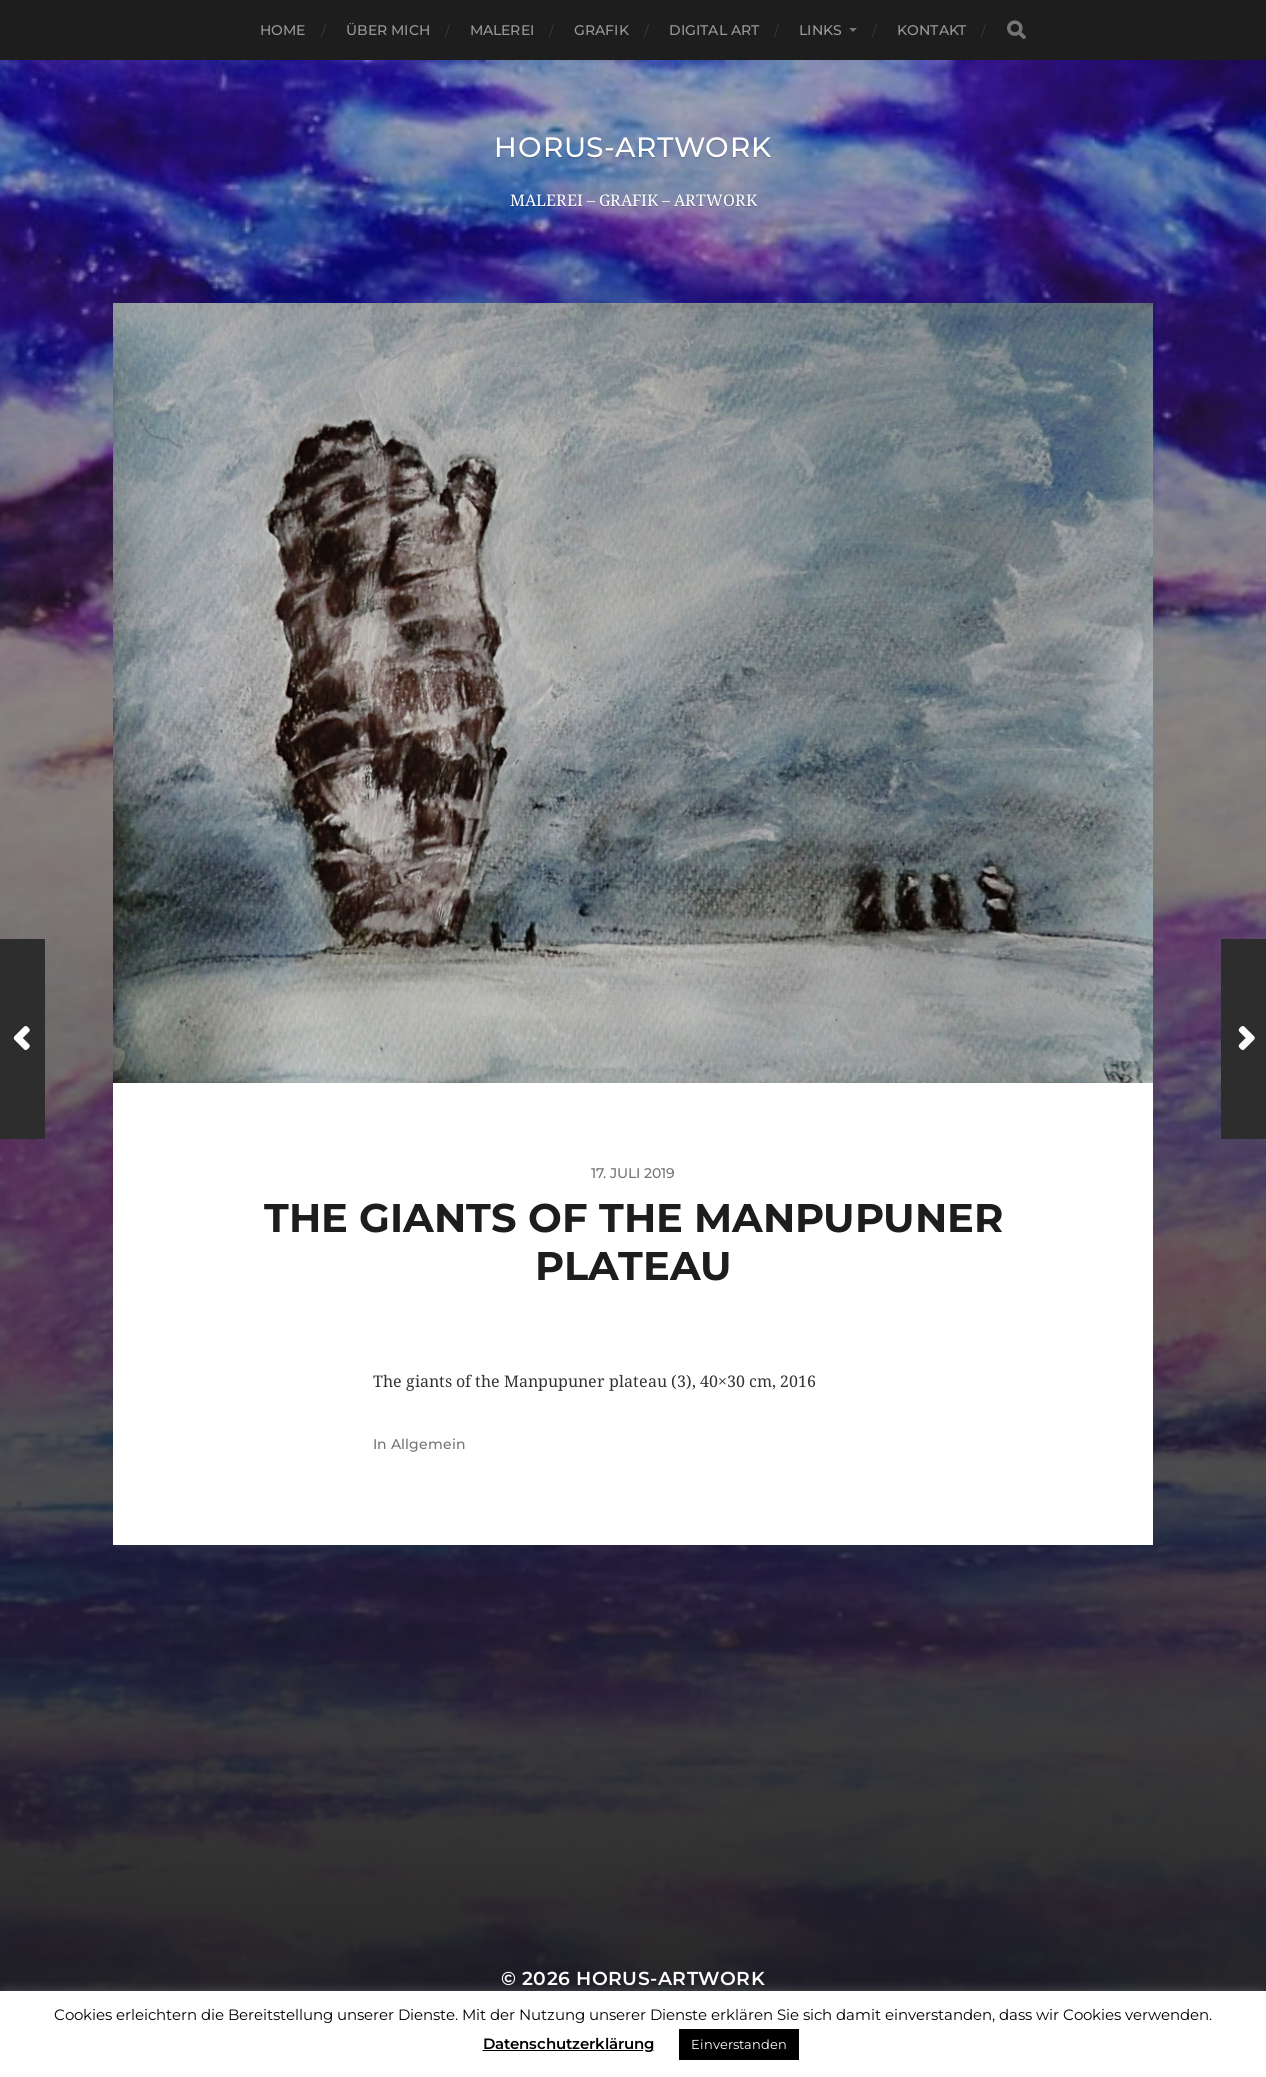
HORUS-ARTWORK (632, 147)
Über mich (388, 30)
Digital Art (714, 30)
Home (283, 30)
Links (820, 30)
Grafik (601, 30)
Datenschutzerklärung (568, 2043)
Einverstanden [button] (739, 2044)
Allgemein (428, 1444)
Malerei (502, 30)
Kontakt (931, 30)
